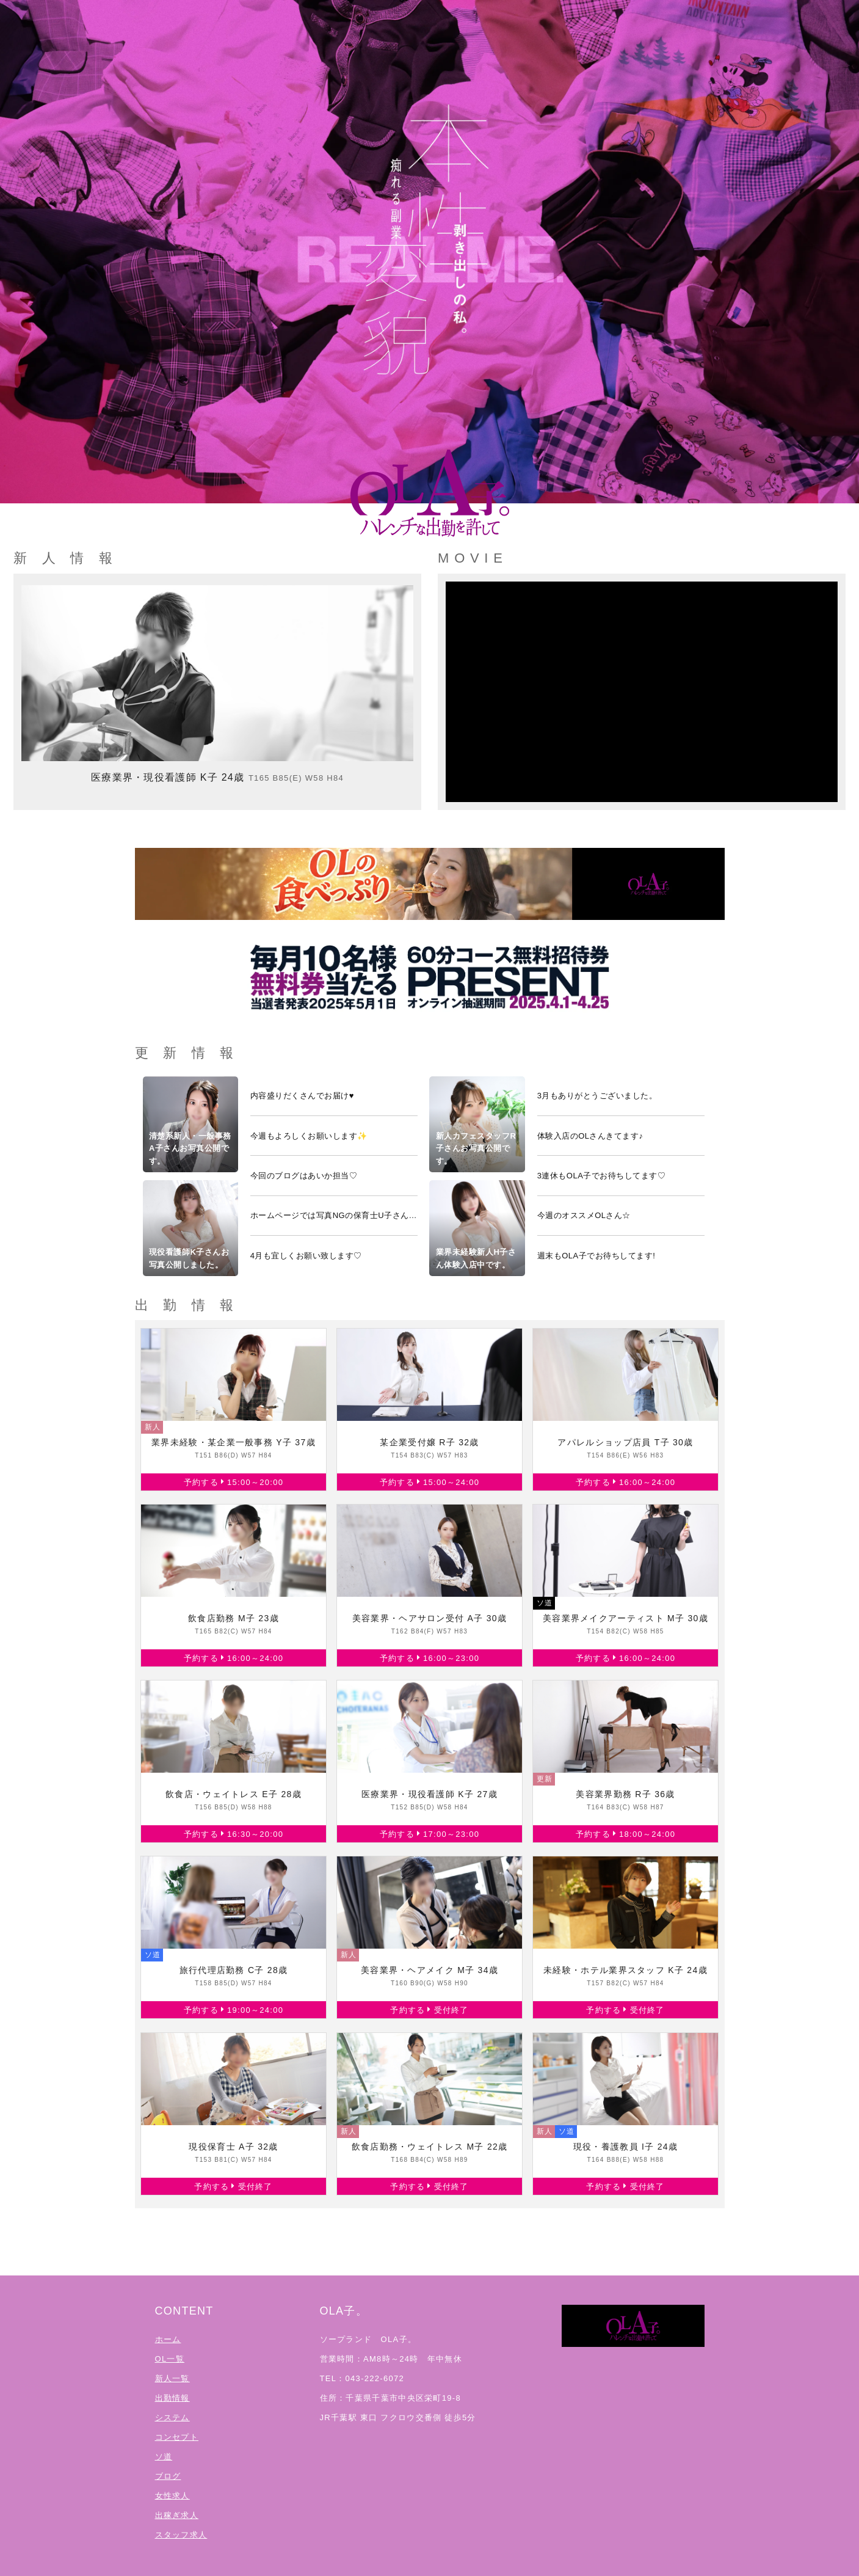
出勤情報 (172, 2398)
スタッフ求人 (181, 2534)
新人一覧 (172, 2378)
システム (172, 2417)
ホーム (168, 2339)
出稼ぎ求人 (177, 2515)
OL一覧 (170, 2358)
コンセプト (177, 2437)
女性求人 (172, 2495)
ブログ (168, 2476)
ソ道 (164, 2456)
